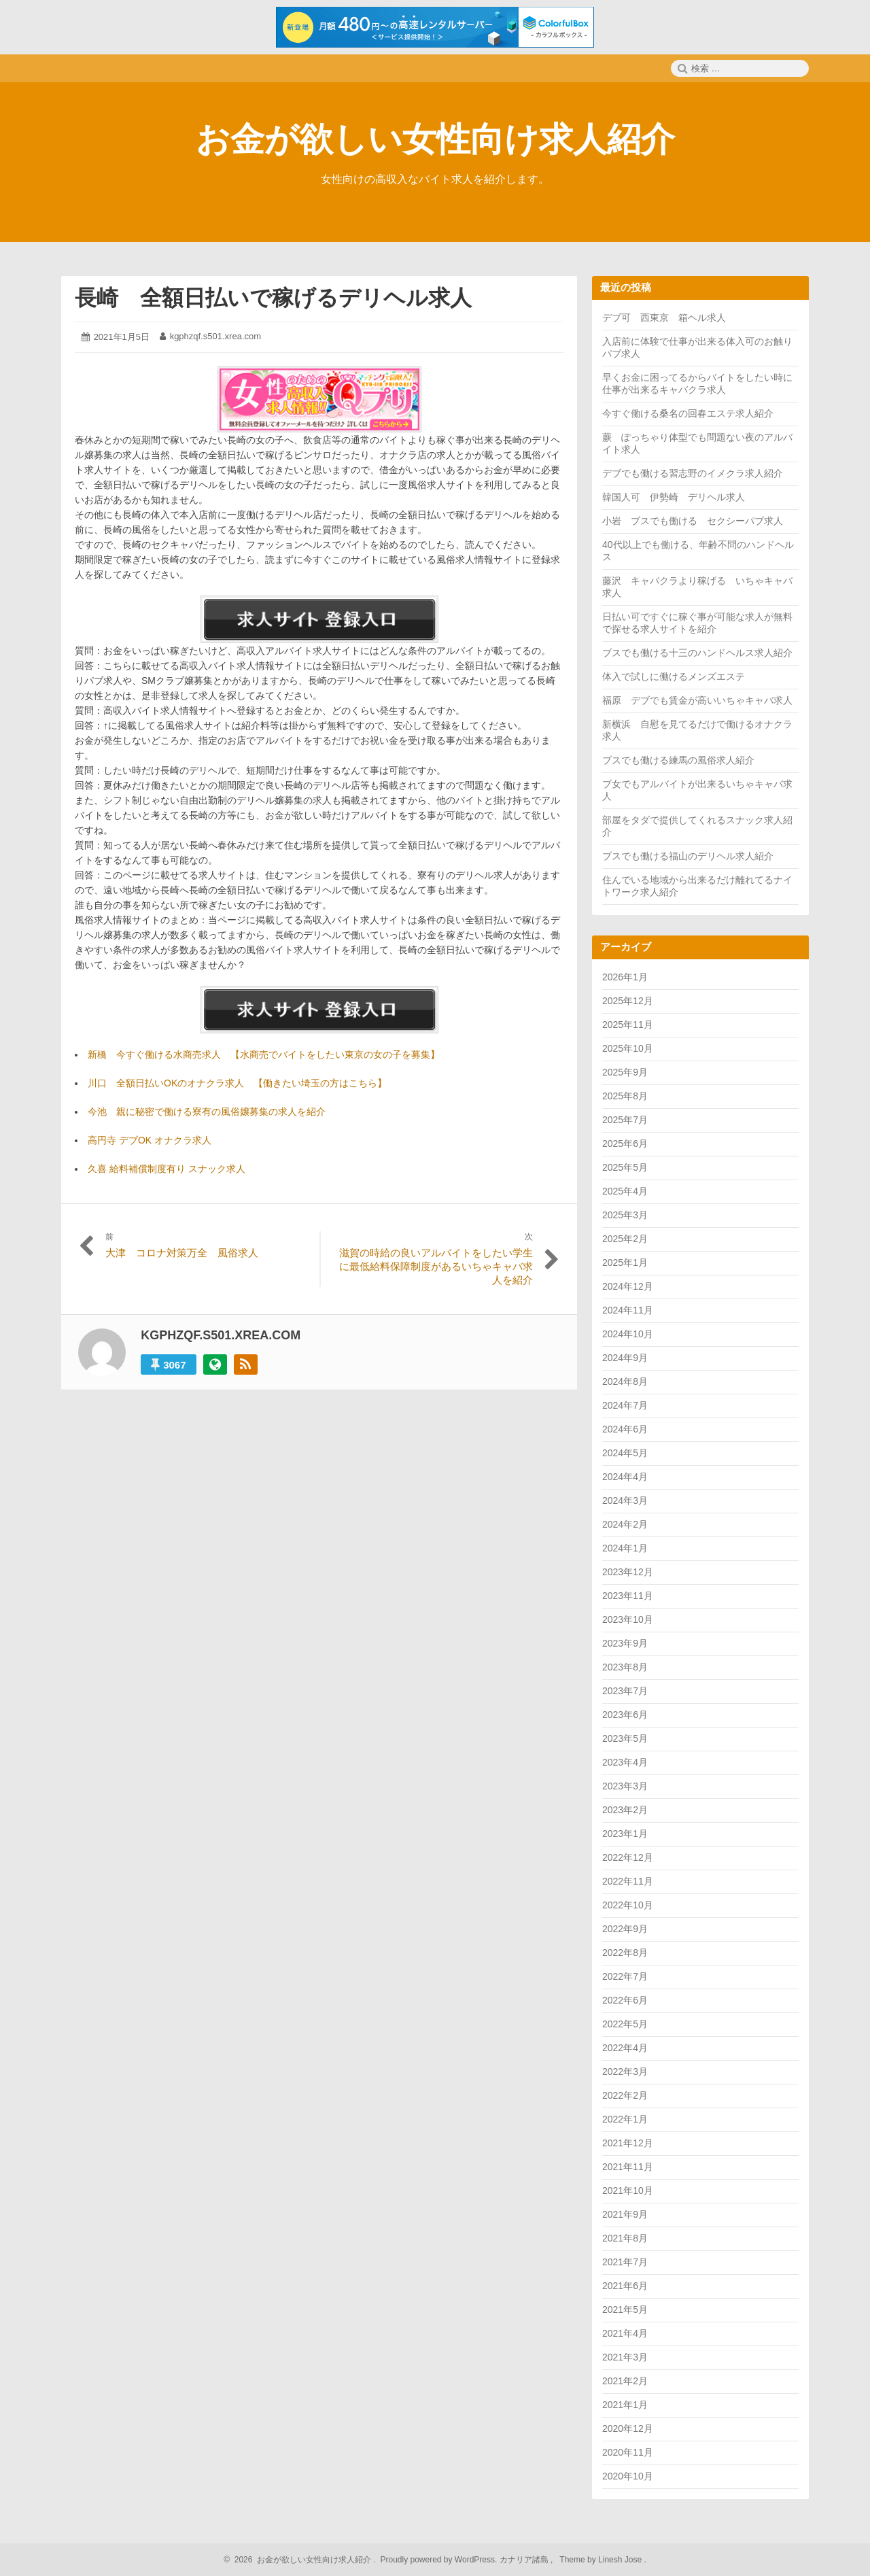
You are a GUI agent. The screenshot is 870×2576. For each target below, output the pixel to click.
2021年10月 (627, 2190)
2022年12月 (627, 1857)
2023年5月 (625, 1738)
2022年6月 (625, 2000)
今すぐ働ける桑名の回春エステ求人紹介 (687, 413)
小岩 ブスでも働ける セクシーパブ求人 (692, 520)
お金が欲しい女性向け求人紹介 (435, 139)
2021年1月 (625, 2404)
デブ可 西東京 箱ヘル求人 (664, 317)
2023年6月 (625, 1714)
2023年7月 (625, 1690)
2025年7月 (625, 1119)
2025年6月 (625, 1143)
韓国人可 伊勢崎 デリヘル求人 (673, 497)
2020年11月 (627, 2452)
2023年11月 (627, 1595)
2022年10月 (627, 1905)
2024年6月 (625, 1429)
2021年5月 (625, 2309)
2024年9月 (625, 1357)
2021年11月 (627, 2166)
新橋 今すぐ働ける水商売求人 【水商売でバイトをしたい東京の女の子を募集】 (264, 1054)
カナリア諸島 (525, 2559)
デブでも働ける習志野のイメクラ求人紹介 (692, 473)
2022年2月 (625, 2095)
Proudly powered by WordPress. (439, 2559)
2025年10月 (627, 1048)
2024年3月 (625, 1500)
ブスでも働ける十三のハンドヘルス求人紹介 (697, 652)
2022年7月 (625, 1976)
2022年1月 (625, 2119)
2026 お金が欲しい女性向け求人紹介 (301, 2559)
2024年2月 (625, 1524)
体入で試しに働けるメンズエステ (673, 676)
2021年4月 (625, 2333)
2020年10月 (627, 2476)
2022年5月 (625, 2024)
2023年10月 (627, 1619)
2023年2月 (625, 1809)
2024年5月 (625, 1452)
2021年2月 (625, 2380)
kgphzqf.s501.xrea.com (215, 336)
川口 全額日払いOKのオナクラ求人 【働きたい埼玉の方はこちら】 (237, 1083)
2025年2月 (625, 1238)
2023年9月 (625, 1643)
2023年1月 (625, 1833)
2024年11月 (627, 1310)
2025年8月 (625, 1095)
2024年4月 (625, 1476)
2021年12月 (627, 2142)
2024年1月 (625, 1548)
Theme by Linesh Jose (601, 2559)
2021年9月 (625, 2214)
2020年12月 (627, 2428)
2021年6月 (625, 2285)
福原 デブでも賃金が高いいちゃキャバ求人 (697, 700)
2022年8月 (625, 1952)
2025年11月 (627, 1024)
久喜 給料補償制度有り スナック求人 (166, 1168)
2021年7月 (625, 2261)
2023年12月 (627, 1571)
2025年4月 (625, 1191)
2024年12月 (627, 1286)
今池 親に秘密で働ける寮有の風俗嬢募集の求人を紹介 (207, 1111)
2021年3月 (625, 2357)
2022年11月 (627, 1881)
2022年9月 (625, 1928)
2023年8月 (625, 1667)
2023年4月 (625, 1762)
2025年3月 (625, 1214)
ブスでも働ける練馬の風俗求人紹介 (678, 760)
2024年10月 (627, 1333)
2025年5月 (625, 1167)
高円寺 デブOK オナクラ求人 (149, 1140)
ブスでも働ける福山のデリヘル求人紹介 (687, 856)
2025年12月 (627, 1000)
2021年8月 (625, 2238)
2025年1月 (625, 1262)
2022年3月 (625, 2071)
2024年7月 (625, 1405)
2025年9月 (625, 1072)
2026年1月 (625, 977)
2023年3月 (625, 1786)
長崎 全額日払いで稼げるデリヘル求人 (273, 298)
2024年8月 (625, 1381)
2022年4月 (625, 2047)
